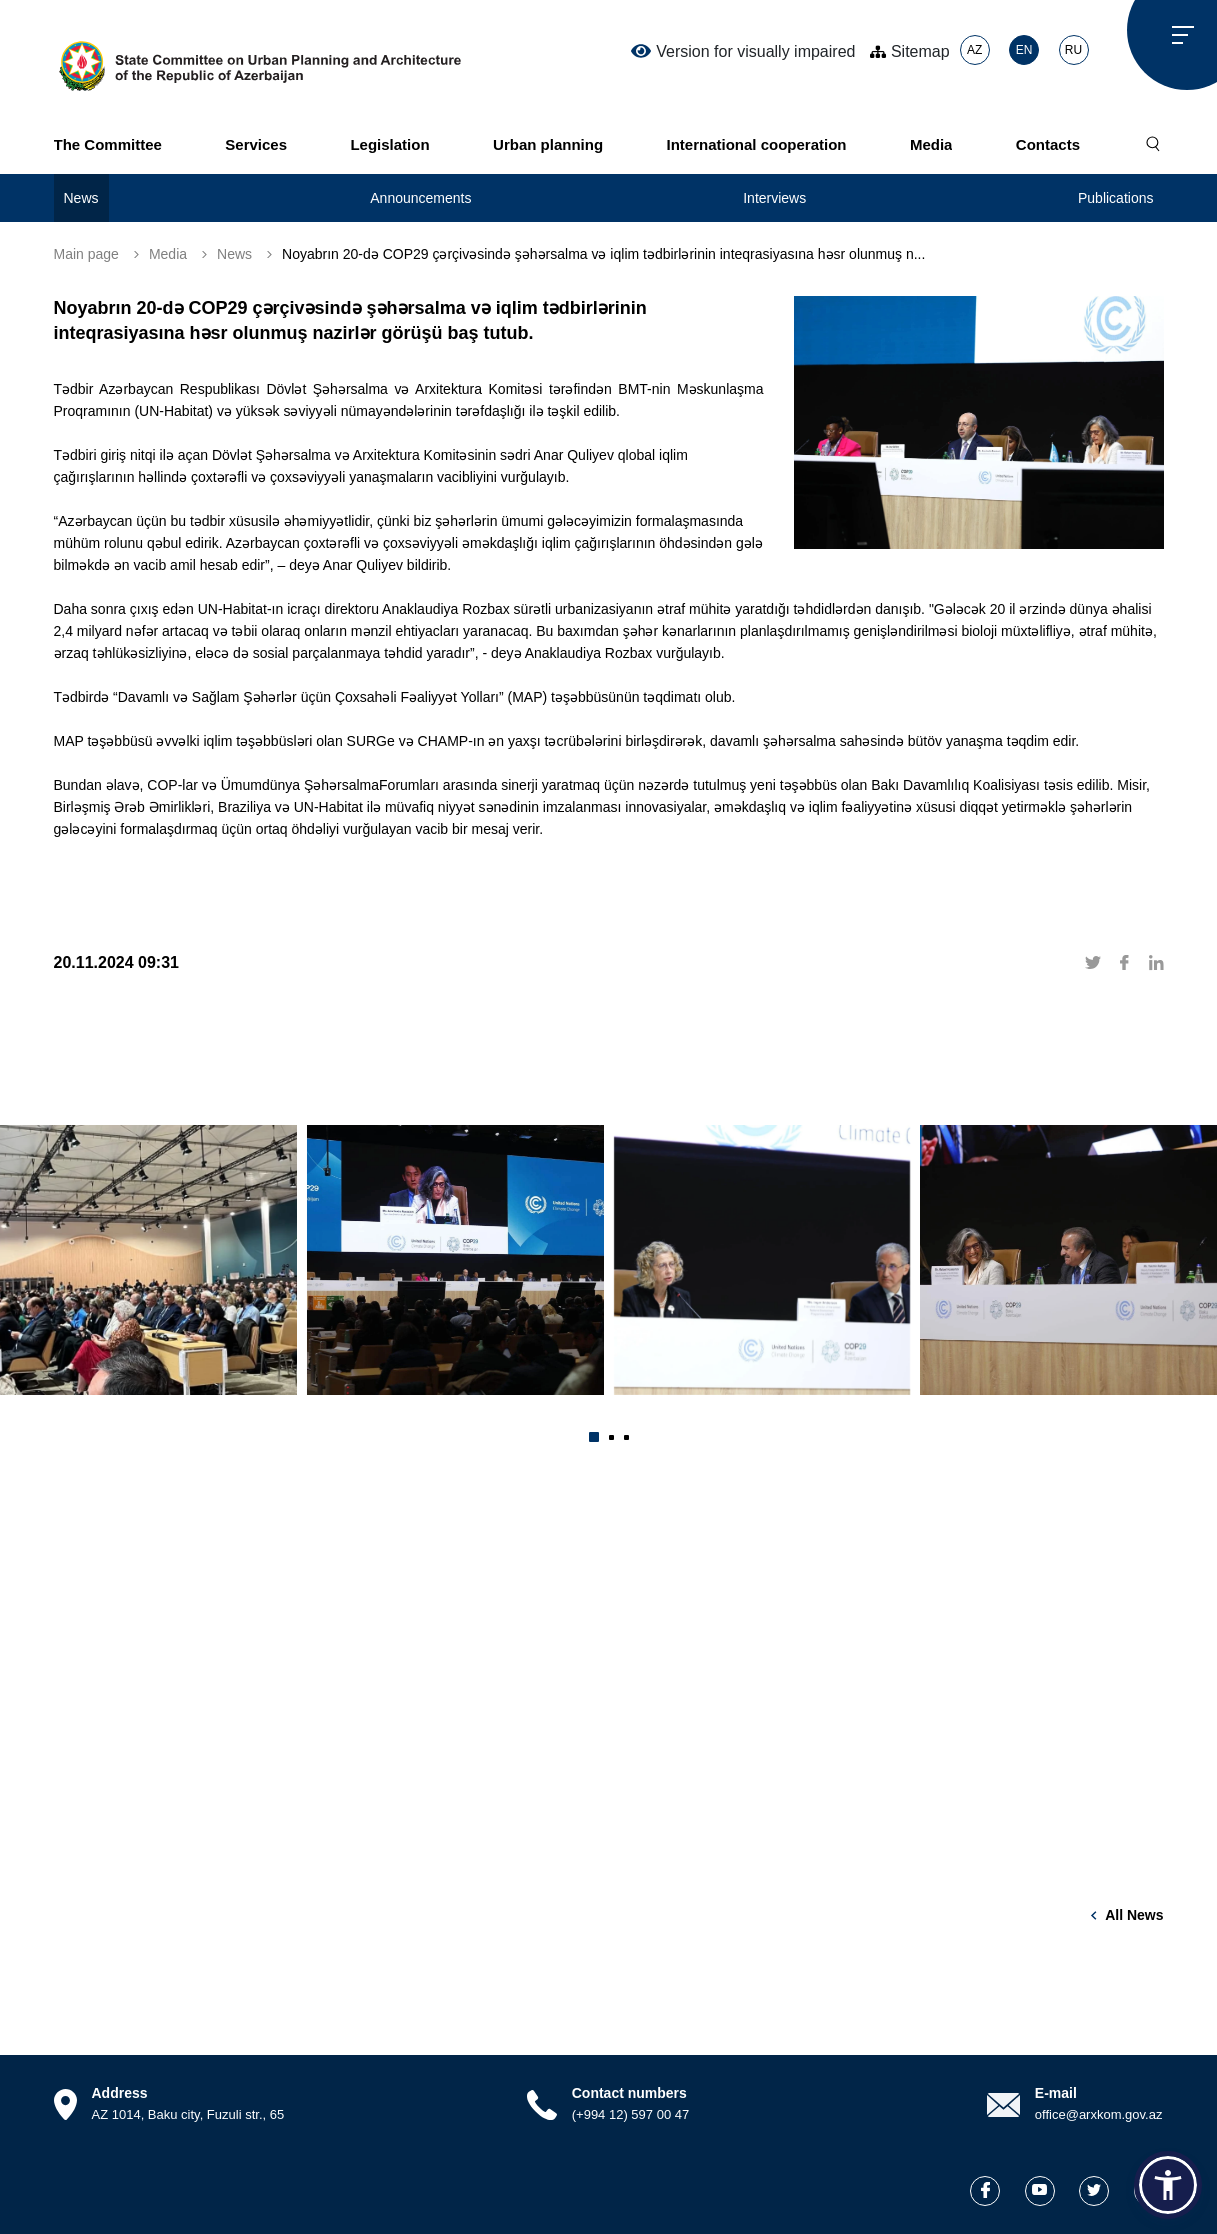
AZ (974, 50)
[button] (594, 1437)
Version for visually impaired (743, 51)
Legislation (389, 144)
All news (1134, 1915)
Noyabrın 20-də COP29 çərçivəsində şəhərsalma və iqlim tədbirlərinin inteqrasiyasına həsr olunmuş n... (603, 254)
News (81, 198)
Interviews (774, 198)
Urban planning (548, 144)
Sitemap (909, 51)
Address (120, 2093)
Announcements (420, 198)
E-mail (1056, 2093)
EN (1024, 50)
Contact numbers (629, 2093)
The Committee (108, 144)
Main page (86, 254)
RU (1073, 50)
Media (931, 144)
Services (256, 144)
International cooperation (756, 144)
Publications (1116, 198)
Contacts (1048, 144)
